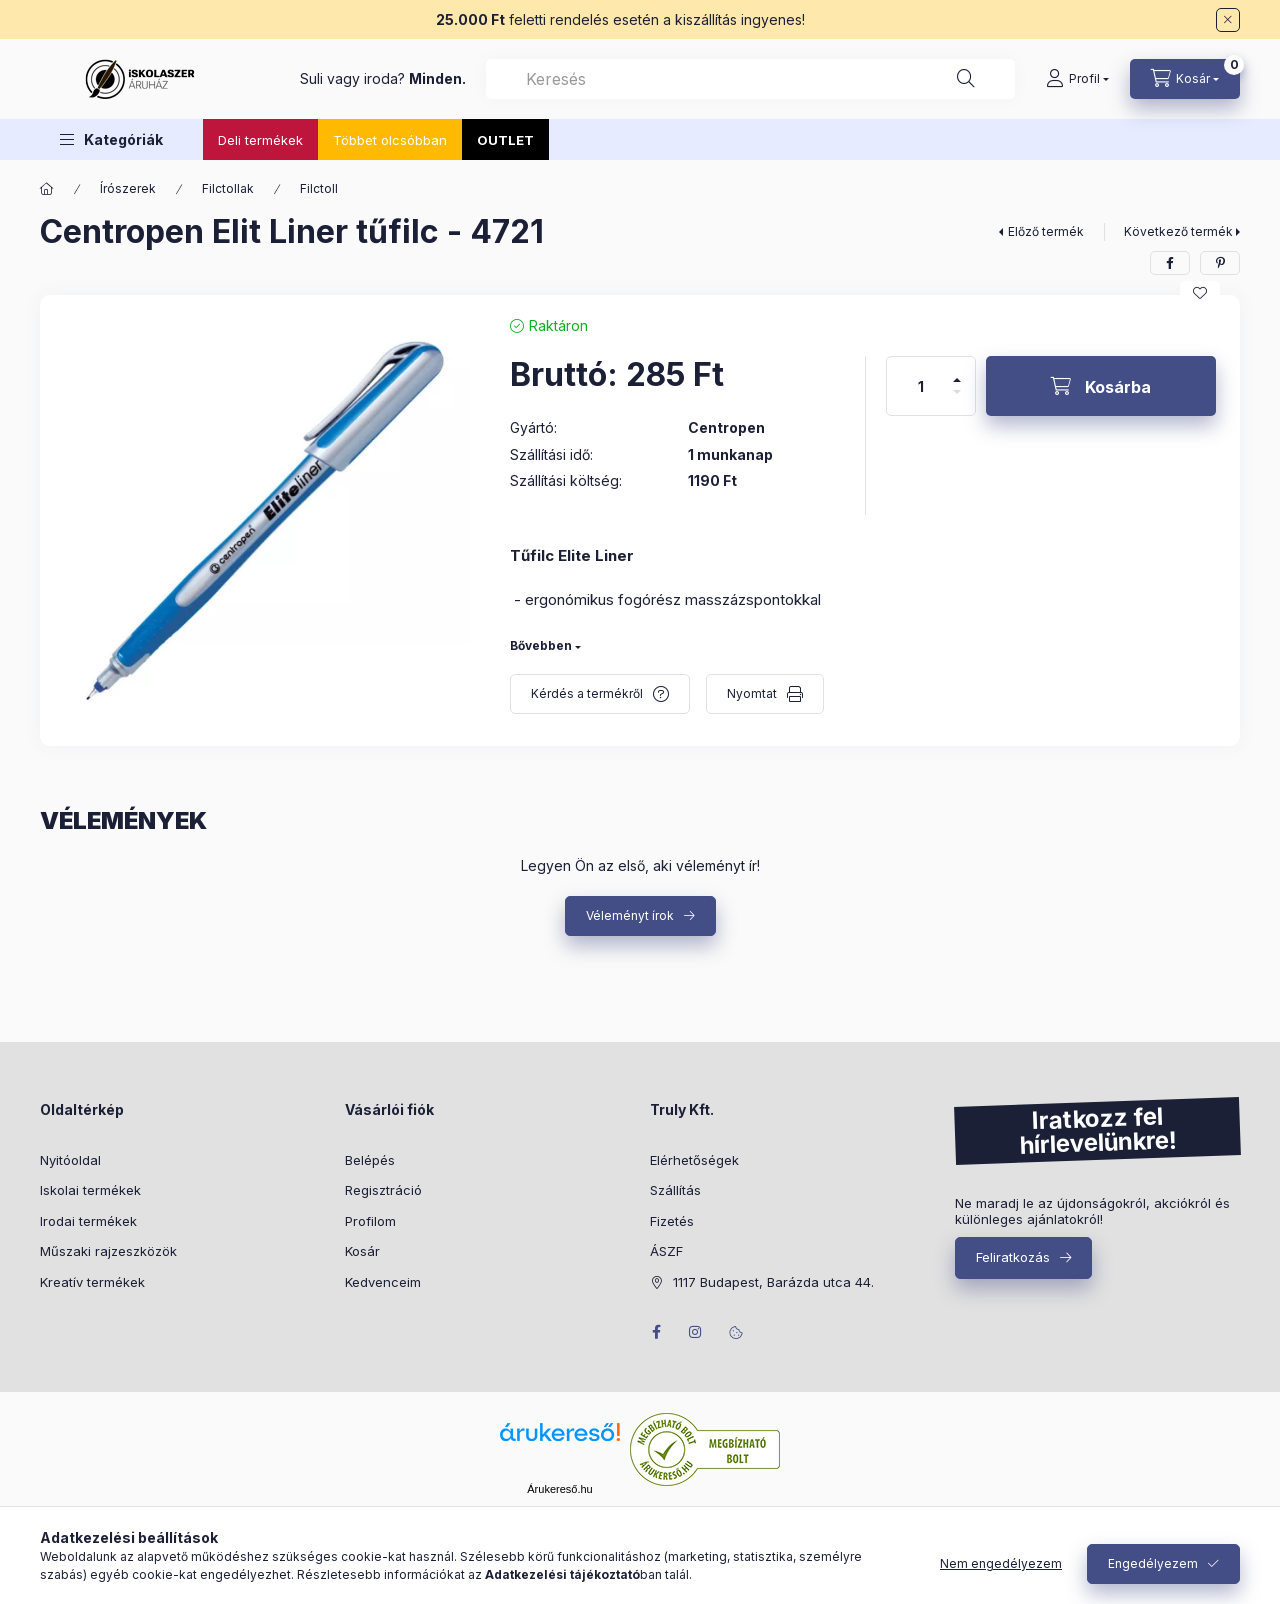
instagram (696, 1332)
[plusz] (957, 371)
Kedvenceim (383, 1282)
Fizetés (672, 1221)
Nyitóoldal (70, 1160)
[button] (111, 139)
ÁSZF (666, 1251)
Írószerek (128, 188)
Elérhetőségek (694, 1160)
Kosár (362, 1251)
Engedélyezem (1153, 1563)
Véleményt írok (630, 915)
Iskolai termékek (90, 1190)
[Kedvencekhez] (1200, 293)
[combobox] (750, 79)
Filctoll (319, 188)
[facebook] (1170, 263)
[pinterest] (1220, 263)
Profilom (370, 1221)
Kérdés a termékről (587, 693)
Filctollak (228, 188)
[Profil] (1077, 79)
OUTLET (505, 140)
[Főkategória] (47, 189)
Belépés (370, 1160)
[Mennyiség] (921, 386)
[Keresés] (966, 79)
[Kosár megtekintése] (1185, 79)
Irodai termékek (88, 1221)
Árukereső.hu (559, 1489)
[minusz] (957, 400)
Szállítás (675, 1190)
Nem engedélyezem (1001, 1563)
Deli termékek (260, 140)
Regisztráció (383, 1190)
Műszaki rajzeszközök (108, 1251)
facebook (656, 1332)
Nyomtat (752, 693)
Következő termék (1178, 231)
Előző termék (1046, 231)
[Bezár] (1228, 20)
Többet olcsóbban (390, 140)
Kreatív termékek (92, 1282)
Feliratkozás (1013, 1257)
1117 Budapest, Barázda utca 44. (773, 1282)
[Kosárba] (1101, 386)
